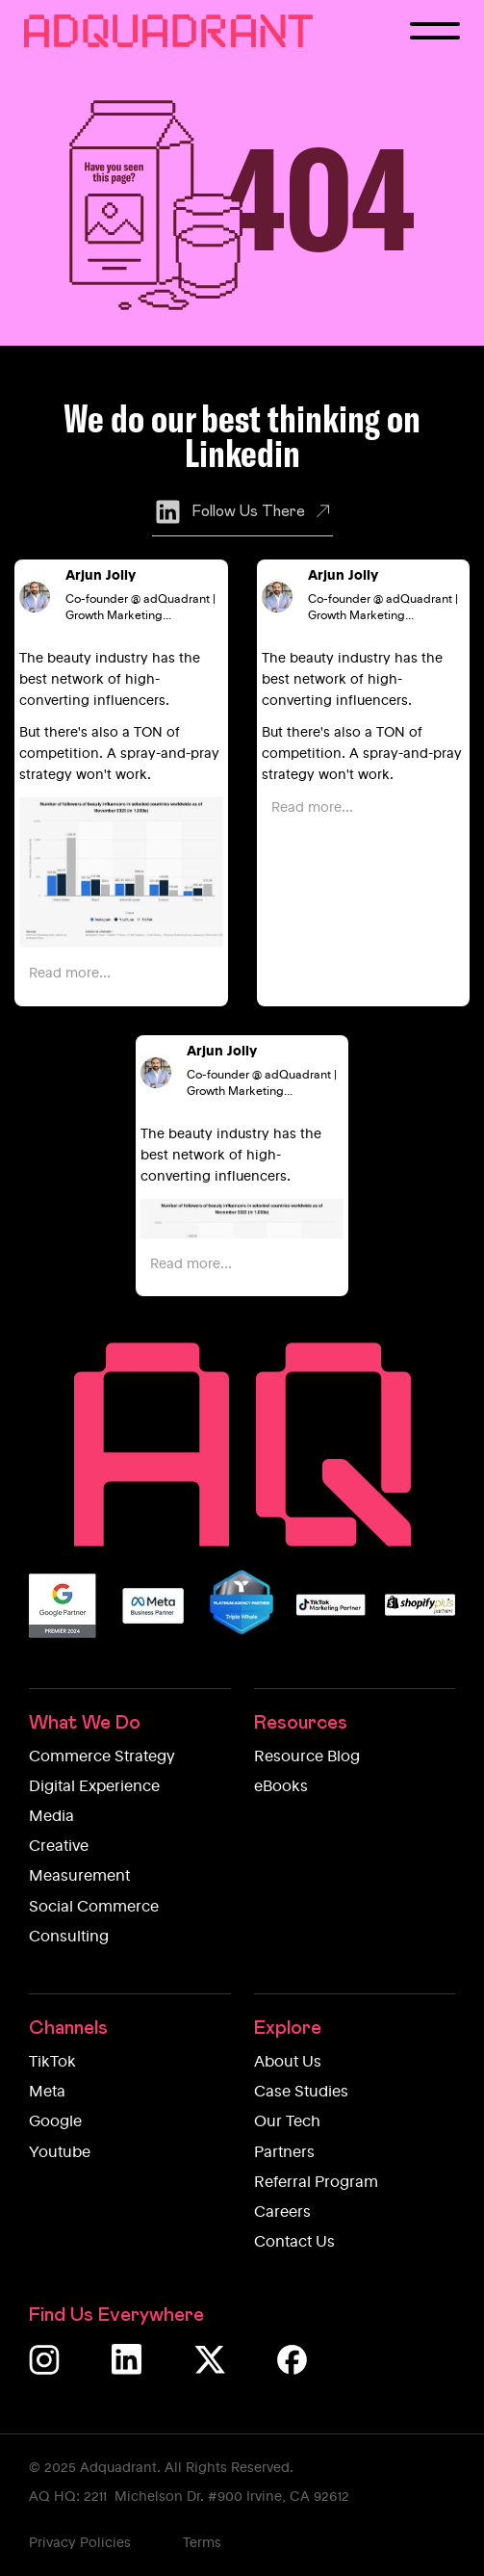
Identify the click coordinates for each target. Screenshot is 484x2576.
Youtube (59, 2153)
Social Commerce (94, 1907)
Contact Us (294, 2243)
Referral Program (316, 2183)
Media (51, 1817)
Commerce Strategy (102, 1757)
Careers (282, 2213)
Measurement (79, 1877)
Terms (202, 2543)
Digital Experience (94, 1787)
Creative (59, 1847)
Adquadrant (118, 2468)
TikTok (52, 2062)
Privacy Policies (80, 2543)
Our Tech (287, 2122)
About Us (287, 2062)
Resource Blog (307, 1757)
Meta (47, 2092)
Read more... (70, 973)
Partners (284, 2153)
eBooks (281, 1787)
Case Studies (301, 2092)
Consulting (69, 1937)
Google (55, 2122)
